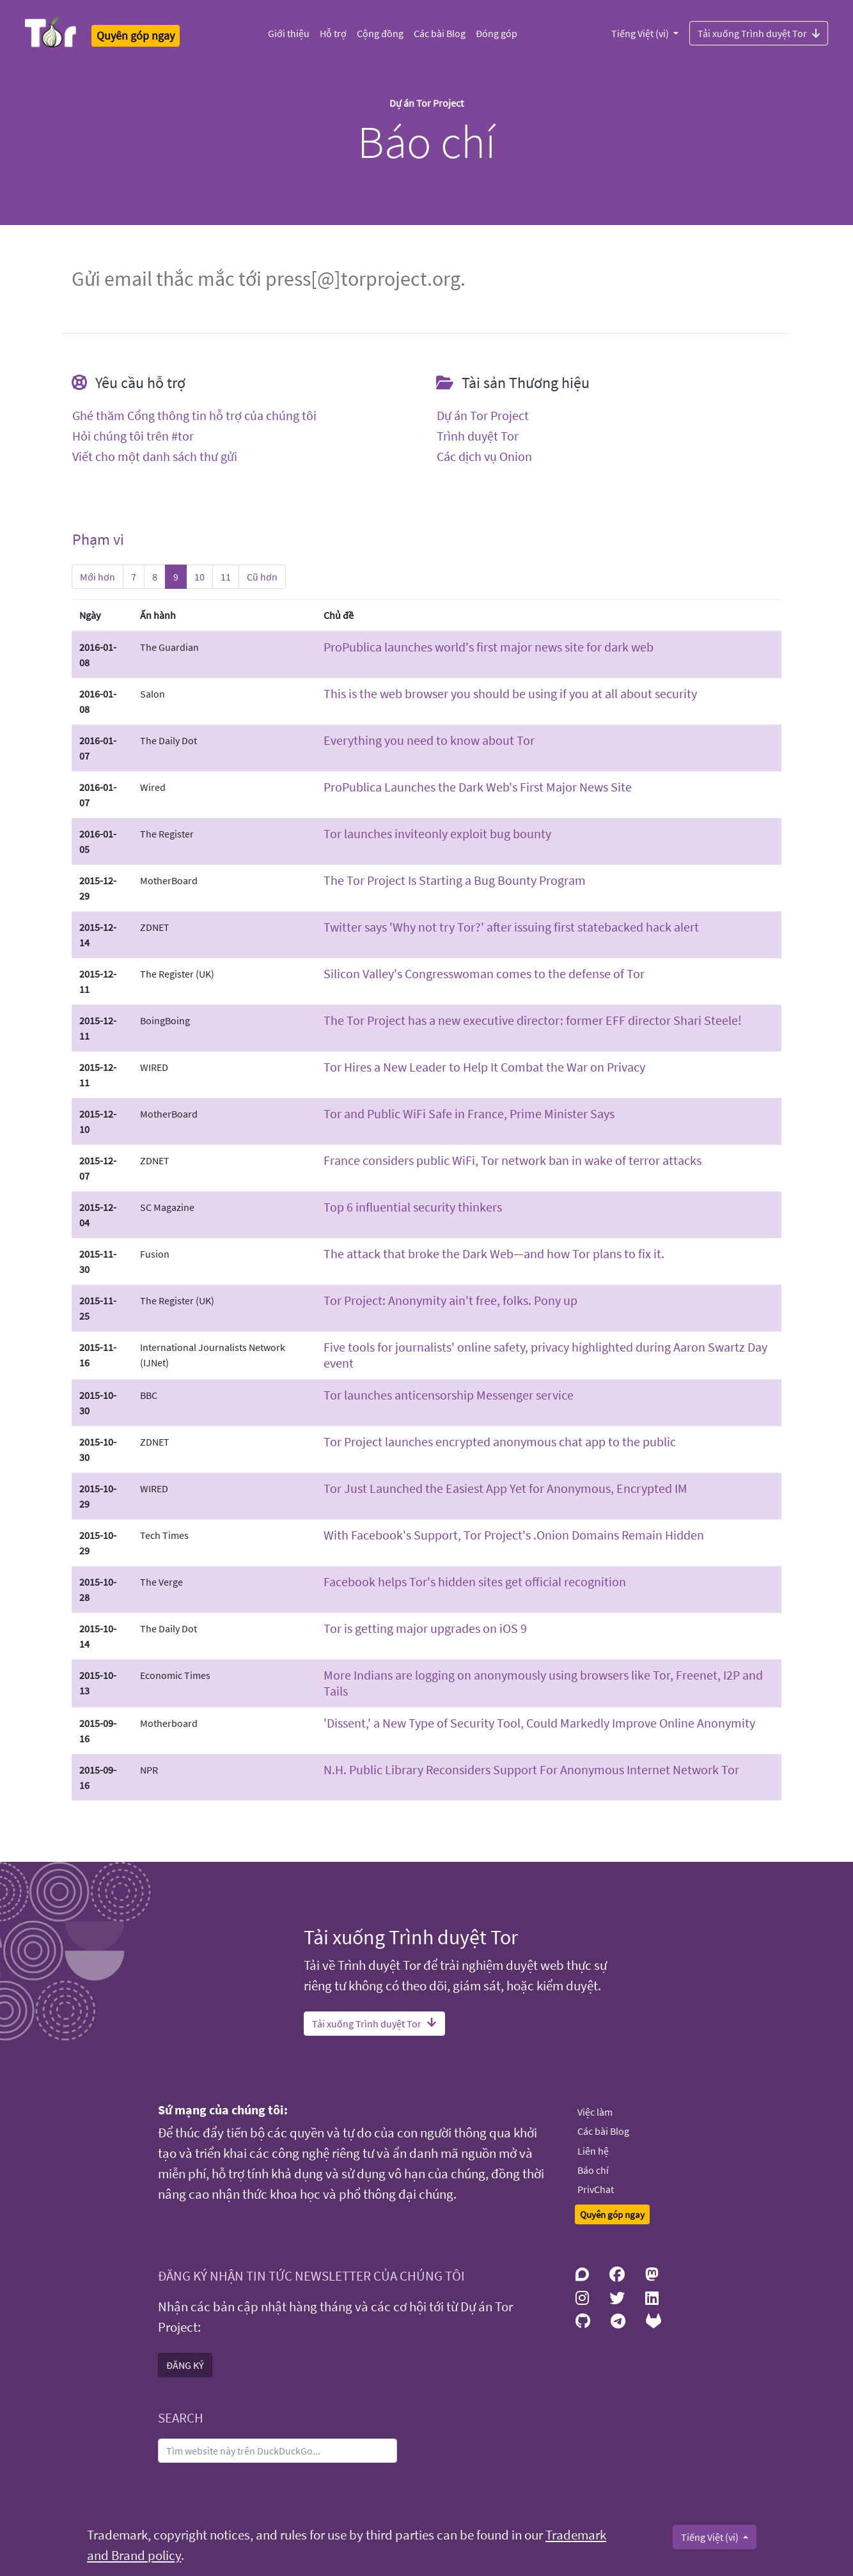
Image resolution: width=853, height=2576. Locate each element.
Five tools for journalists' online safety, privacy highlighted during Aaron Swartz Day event (545, 1355)
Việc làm (595, 2111)
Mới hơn (97, 576)
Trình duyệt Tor (478, 436)
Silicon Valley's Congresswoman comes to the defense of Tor (484, 973)
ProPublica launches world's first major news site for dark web (488, 647)
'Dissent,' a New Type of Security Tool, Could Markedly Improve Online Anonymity (539, 1723)
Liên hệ (593, 2150)
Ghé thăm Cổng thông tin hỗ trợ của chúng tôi (194, 415)
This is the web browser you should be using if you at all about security (510, 693)
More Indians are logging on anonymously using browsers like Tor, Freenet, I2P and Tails (543, 1683)
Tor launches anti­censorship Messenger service (449, 1395)
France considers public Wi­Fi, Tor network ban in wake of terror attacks (512, 1160)
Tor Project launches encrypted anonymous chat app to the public (500, 1441)
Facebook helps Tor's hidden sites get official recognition (475, 1581)
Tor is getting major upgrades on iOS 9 (425, 1628)
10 (199, 576)
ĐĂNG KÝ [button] (185, 2365)
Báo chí (593, 2170)
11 (226, 576)
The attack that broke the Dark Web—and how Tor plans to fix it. (494, 1253)
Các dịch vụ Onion (484, 456)
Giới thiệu (288, 33)
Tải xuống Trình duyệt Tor (759, 33)
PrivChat (595, 2189)
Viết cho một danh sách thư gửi (154, 456)
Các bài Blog (440, 33)
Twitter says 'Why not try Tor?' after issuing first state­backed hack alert (511, 927)
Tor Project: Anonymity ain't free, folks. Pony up (450, 1300)
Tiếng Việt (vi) (641, 33)
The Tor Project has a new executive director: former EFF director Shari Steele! (533, 1020)
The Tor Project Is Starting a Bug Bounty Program (455, 880)
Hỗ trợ (333, 33)
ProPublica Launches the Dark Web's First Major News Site (478, 787)
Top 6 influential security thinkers (413, 1207)
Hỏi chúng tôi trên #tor (133, 436)
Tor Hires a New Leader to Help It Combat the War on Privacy (484, 1067)
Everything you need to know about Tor (429, 740)
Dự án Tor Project (483, 415)
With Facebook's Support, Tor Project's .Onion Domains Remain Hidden (514, 1535)
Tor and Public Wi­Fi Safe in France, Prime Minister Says (469, 1113)
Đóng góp (496, 33)
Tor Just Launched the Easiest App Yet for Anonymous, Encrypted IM (505, 1488)
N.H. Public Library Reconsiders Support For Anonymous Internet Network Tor (531, 1769)
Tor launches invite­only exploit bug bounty (437, 833)
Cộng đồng (380, 33)
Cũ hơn (262, 576)
